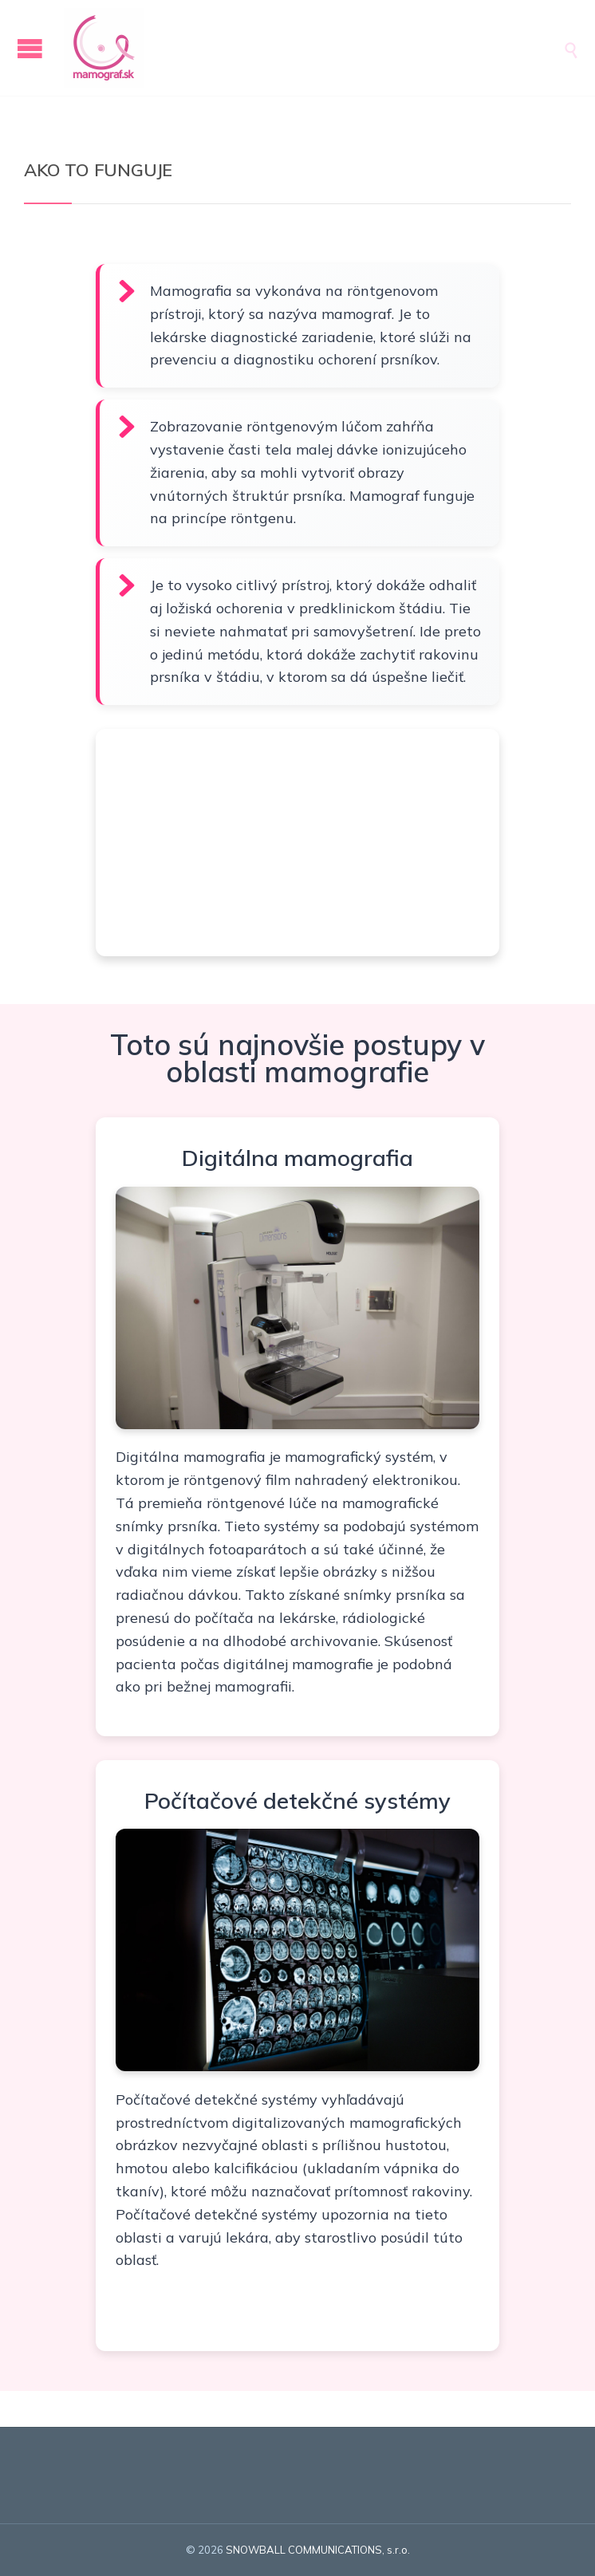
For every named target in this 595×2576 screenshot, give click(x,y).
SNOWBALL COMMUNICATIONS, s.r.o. (318, 2549)
